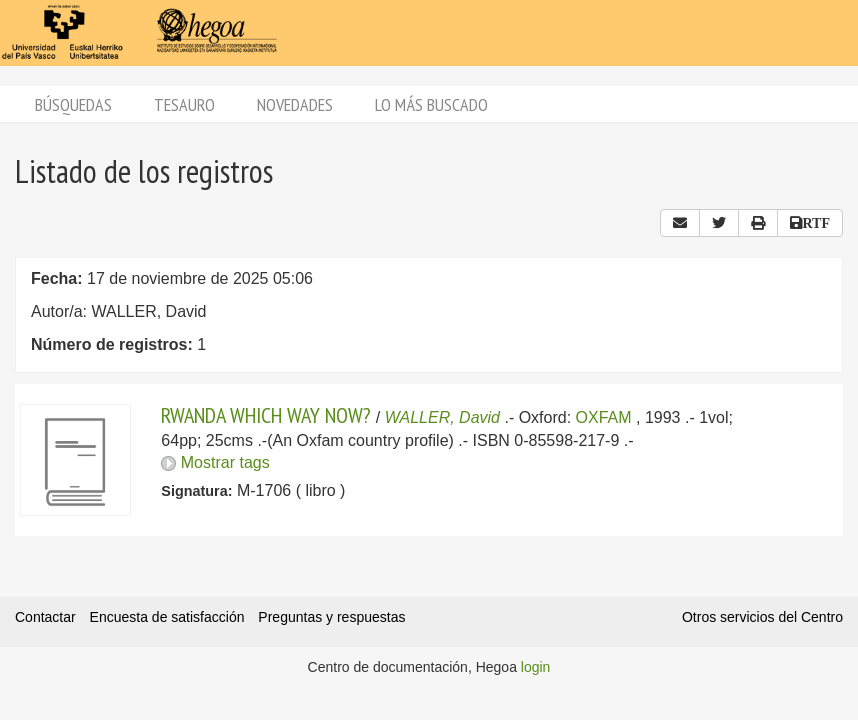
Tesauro (184, 104)
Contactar (45, 617)
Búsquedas (73, 104)
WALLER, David (442, 417)
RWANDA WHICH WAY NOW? (266, 415)
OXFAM (604, 417)
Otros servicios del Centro (762, 617)
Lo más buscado (431, 104)
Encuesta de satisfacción (167, 617)
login (536, 667)
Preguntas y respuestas (331, 617)
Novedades (295, 104)
